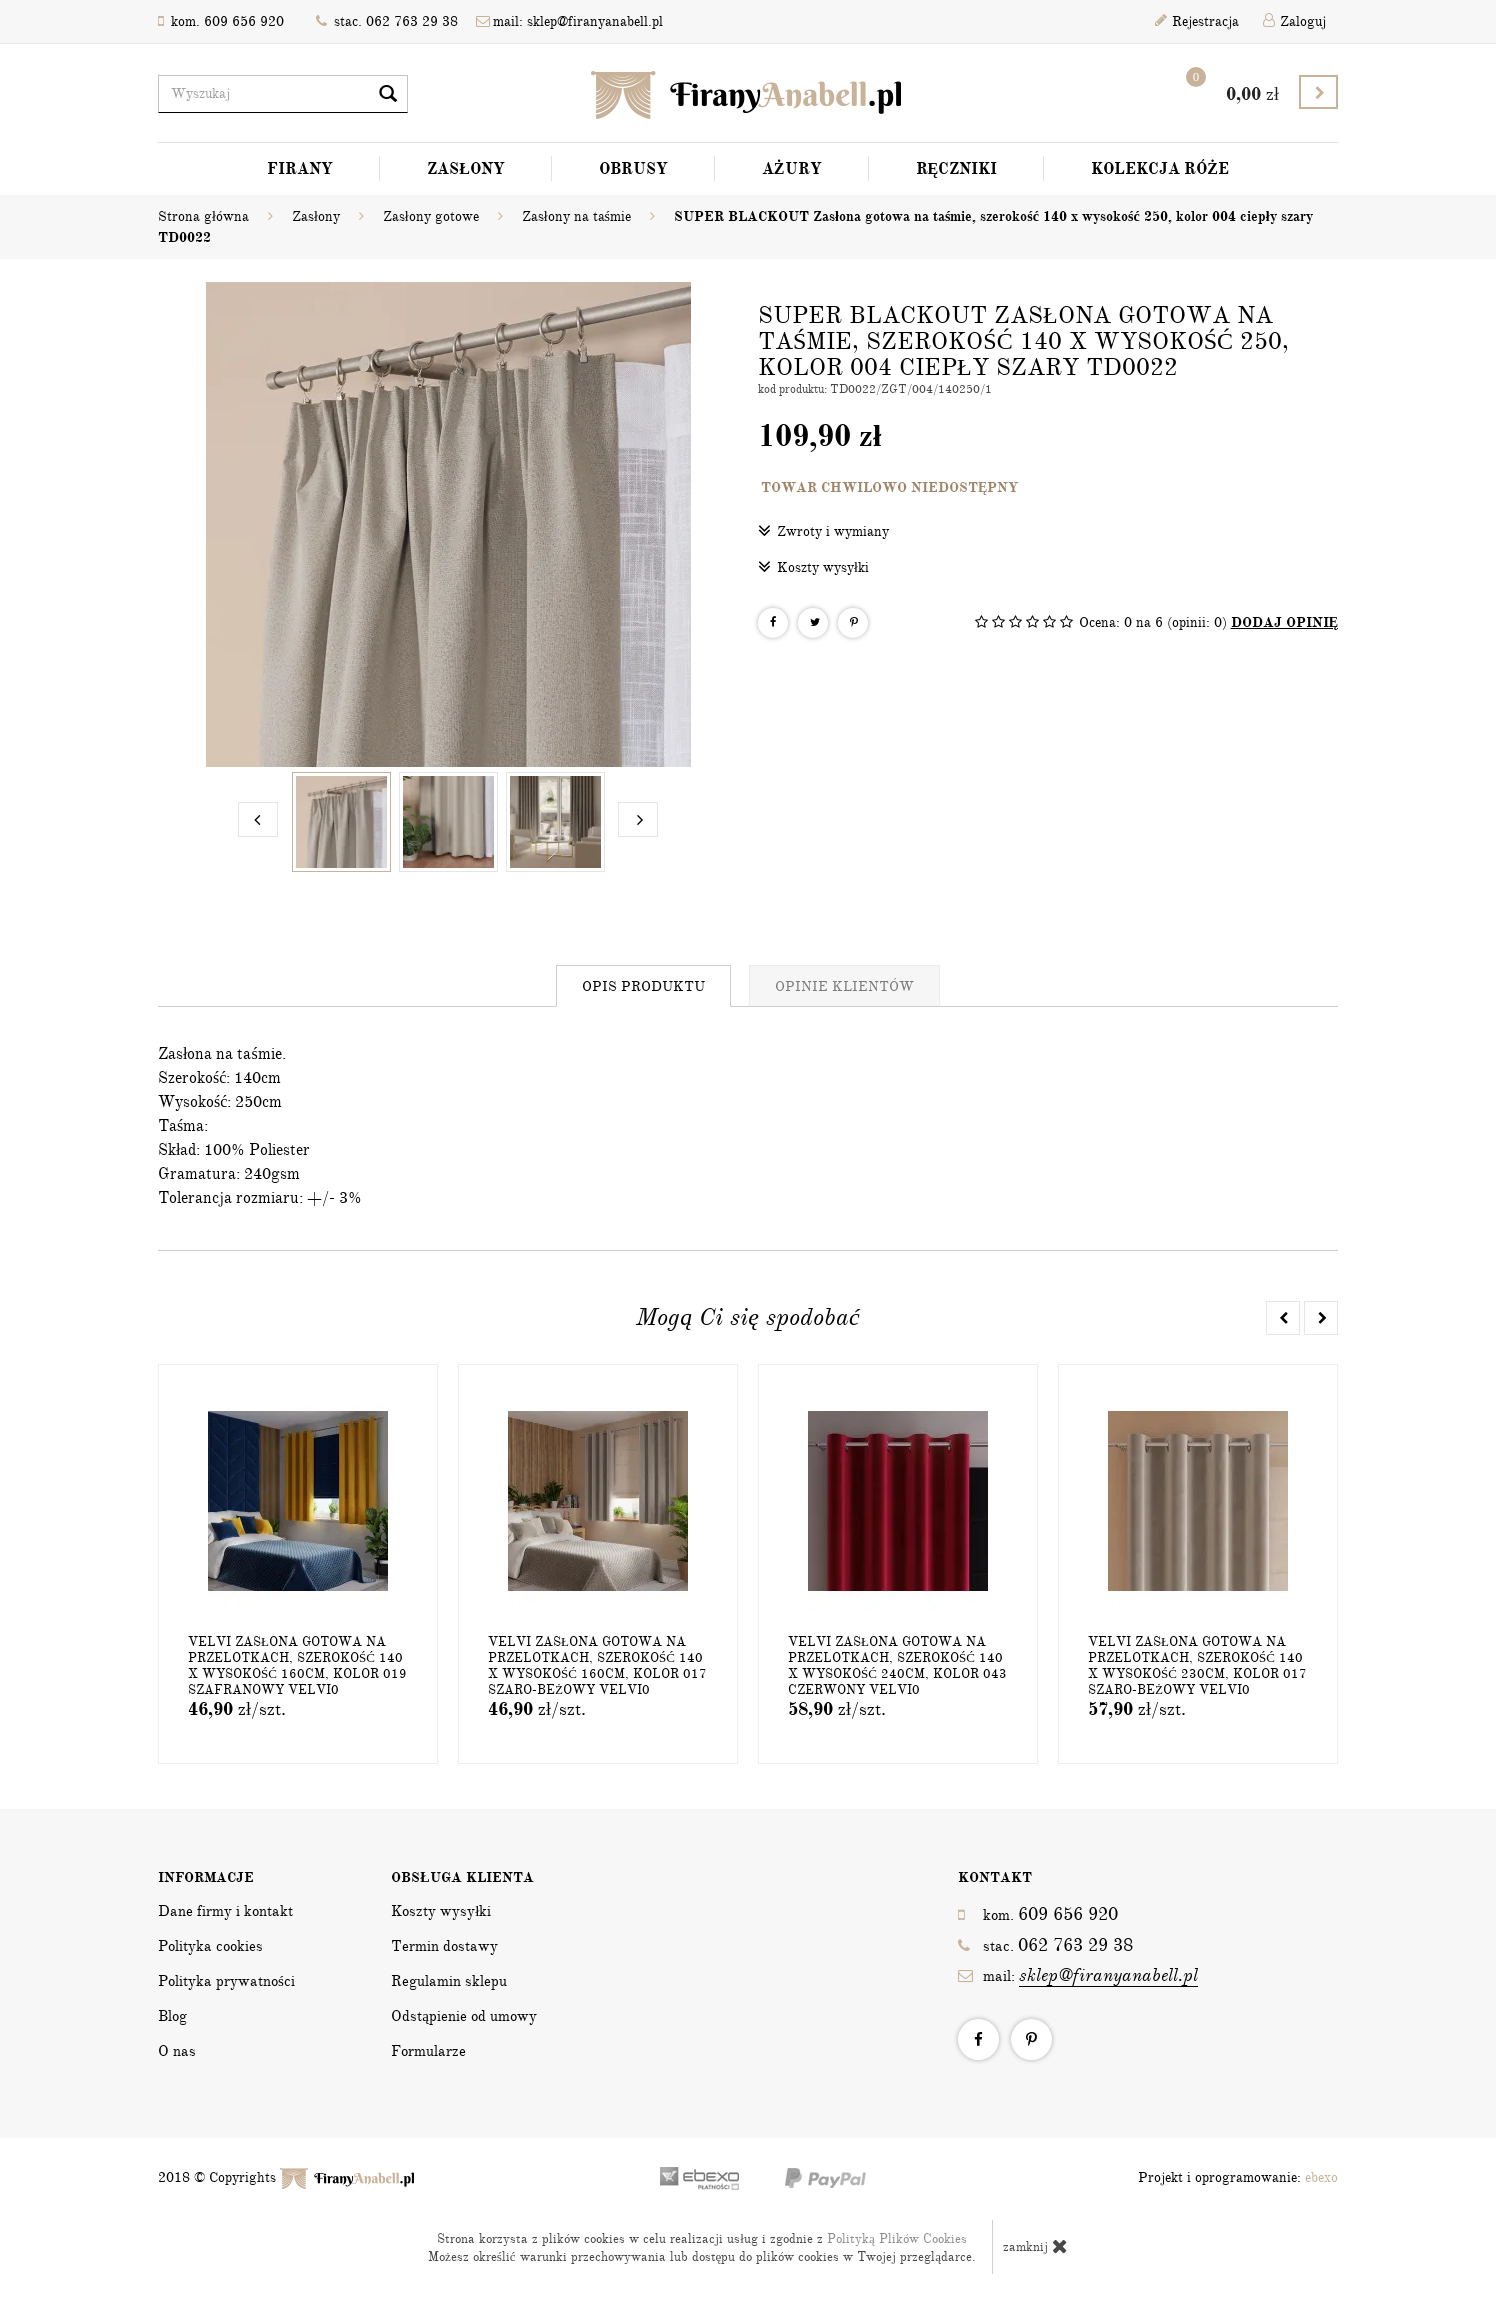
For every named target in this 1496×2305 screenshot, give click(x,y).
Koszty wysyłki (813, 567)
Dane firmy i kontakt (225, 1911)
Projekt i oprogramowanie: (1238, 2177)
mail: (1078, 1975)
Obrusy (633, 169)
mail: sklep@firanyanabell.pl (569, 21)
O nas (177, 2051)
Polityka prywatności (226, 1981)
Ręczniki (957, 169)
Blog (172, 2016)
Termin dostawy (444, 1946)
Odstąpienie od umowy (464, 2016)
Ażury (792, 169)
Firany (300, 169)
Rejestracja (1197, 21)
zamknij (1035, 2246)
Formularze (428, 2051)
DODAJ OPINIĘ (1284, 622)
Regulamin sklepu (449, 1981)
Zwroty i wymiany (823, 531)
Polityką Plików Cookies (897, 2239)
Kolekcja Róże (1160, 169)
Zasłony (466, 169)
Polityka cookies (210, 1946)
